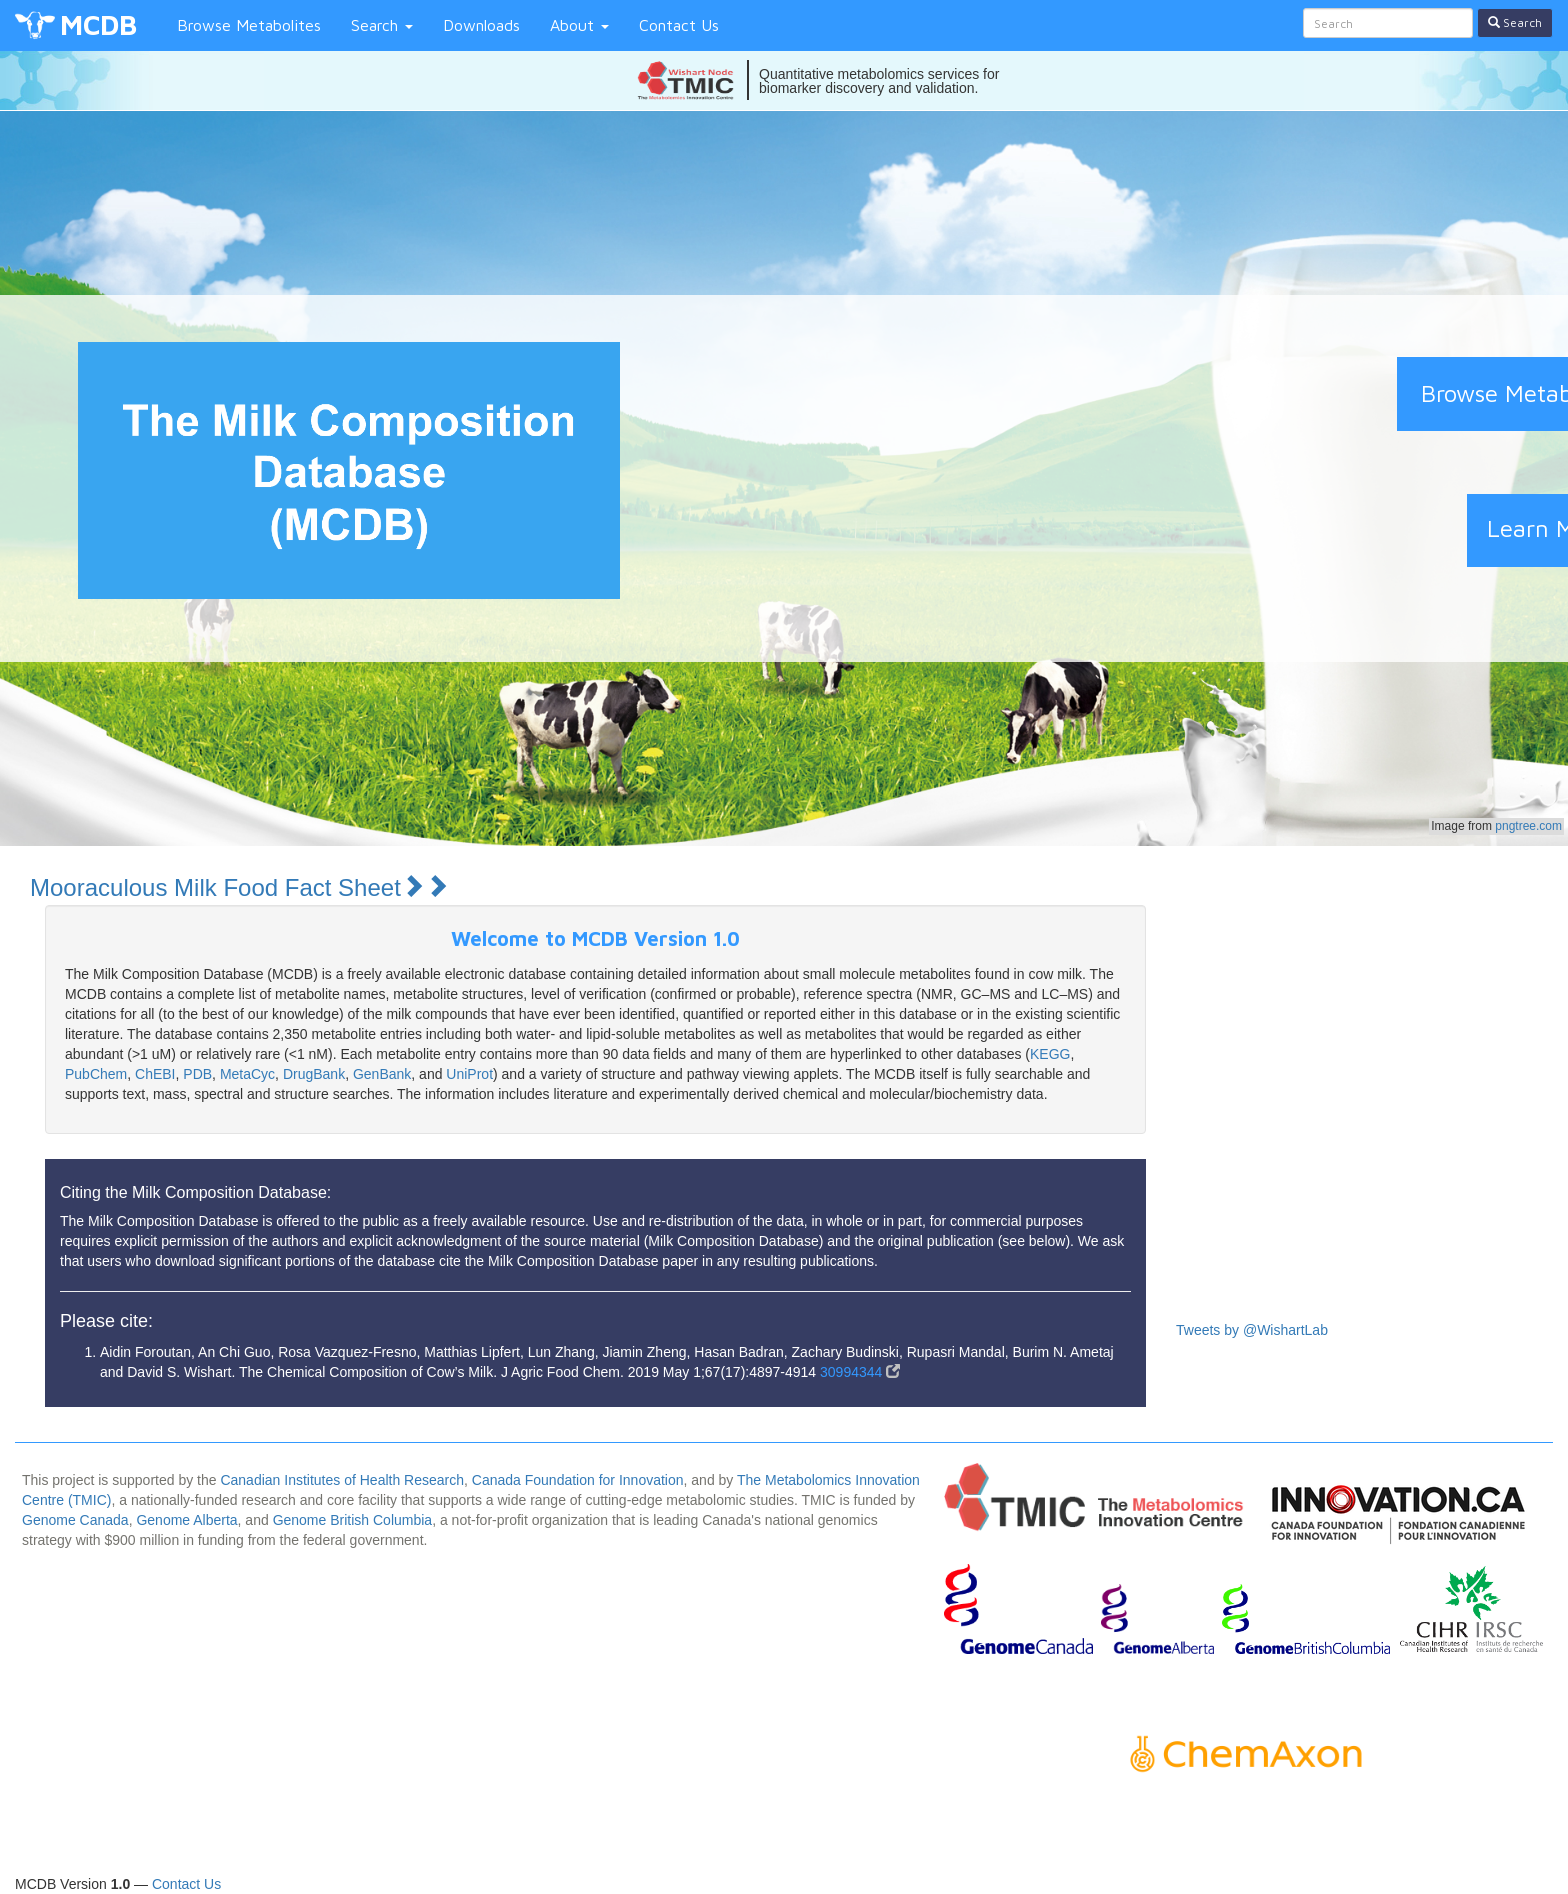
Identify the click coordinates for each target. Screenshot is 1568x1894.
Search (382, 25)
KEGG (1050, 1054)
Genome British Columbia (353, 1520)
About (579, 25)
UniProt (469, 1074)
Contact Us (679, 25)
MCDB (98, 24)
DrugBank (314, 1074)
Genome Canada (75, 1520)
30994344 (860, 1372)
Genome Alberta (186, 1520)
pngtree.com (1528, 826)
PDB (197, 1074)
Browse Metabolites (249, 25)
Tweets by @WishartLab (1252, 1330)
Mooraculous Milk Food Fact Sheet (239, 887)
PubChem (96, 1074)
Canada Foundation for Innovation (578, 1480)
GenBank (382, 1074)
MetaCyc (247, 1074)
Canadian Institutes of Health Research (342, 1480)
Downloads (481, 25)
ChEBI (155, 1074)
